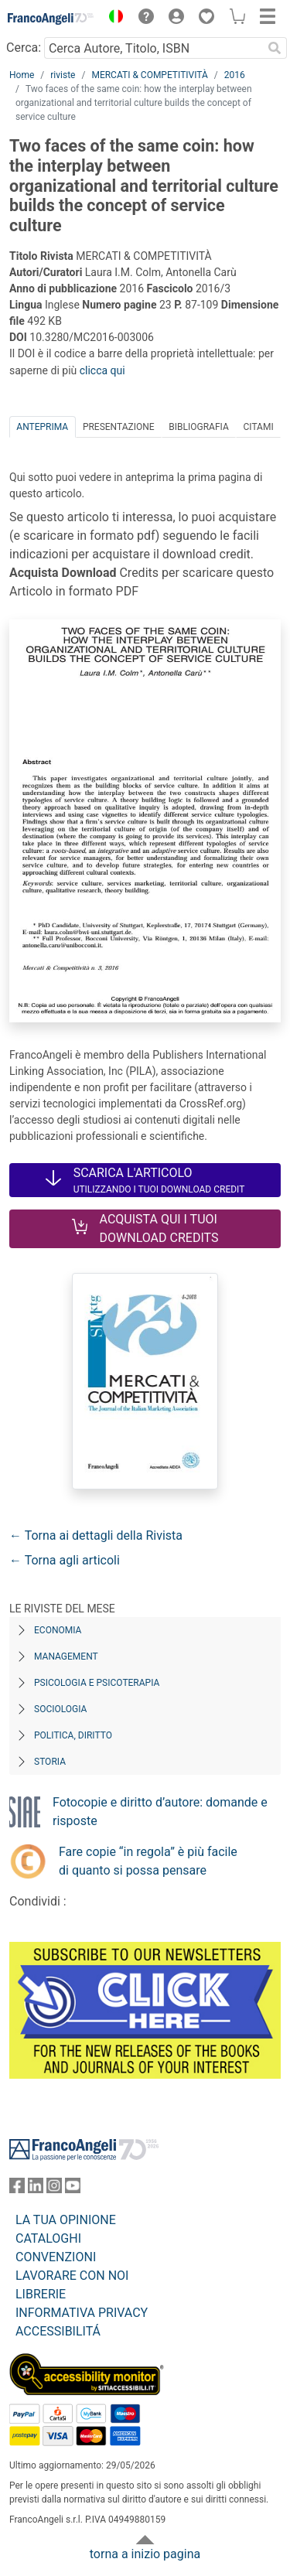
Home (21, 75)
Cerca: (23, 47)
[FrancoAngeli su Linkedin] (35, 2189)
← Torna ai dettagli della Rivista (96, 1535)
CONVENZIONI (55, 2257)
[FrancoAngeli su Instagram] (54, 2189)
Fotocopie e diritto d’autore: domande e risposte (160, 1811)
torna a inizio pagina (145, 2554)
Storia (50, 1761)
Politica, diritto (73, 1735)
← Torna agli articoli (64, 1560)
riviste (62, 75)
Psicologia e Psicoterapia (96, 1682)
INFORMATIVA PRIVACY (81, 2312)
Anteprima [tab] (42, 426)
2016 (234, 75)
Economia (57, 1630)
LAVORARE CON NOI (71, 2275)
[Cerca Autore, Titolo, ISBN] (153, 48)
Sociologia (60, 1709)
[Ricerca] (274, 48)
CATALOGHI (48, 2238)
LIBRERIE (40, 2294)
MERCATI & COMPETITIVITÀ (149, 75)
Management (66, 1656)
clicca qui (102, 370)
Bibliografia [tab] (198, 426)
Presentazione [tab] (119, 426)
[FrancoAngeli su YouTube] (72, 2189)
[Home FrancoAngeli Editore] (51, 18)
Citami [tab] (258, 426)
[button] (112, 19)
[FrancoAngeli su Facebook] (17, 2189)
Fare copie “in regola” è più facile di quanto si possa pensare (148, 1861)
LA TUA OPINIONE (65, 2220)
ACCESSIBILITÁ (58, 2331)
